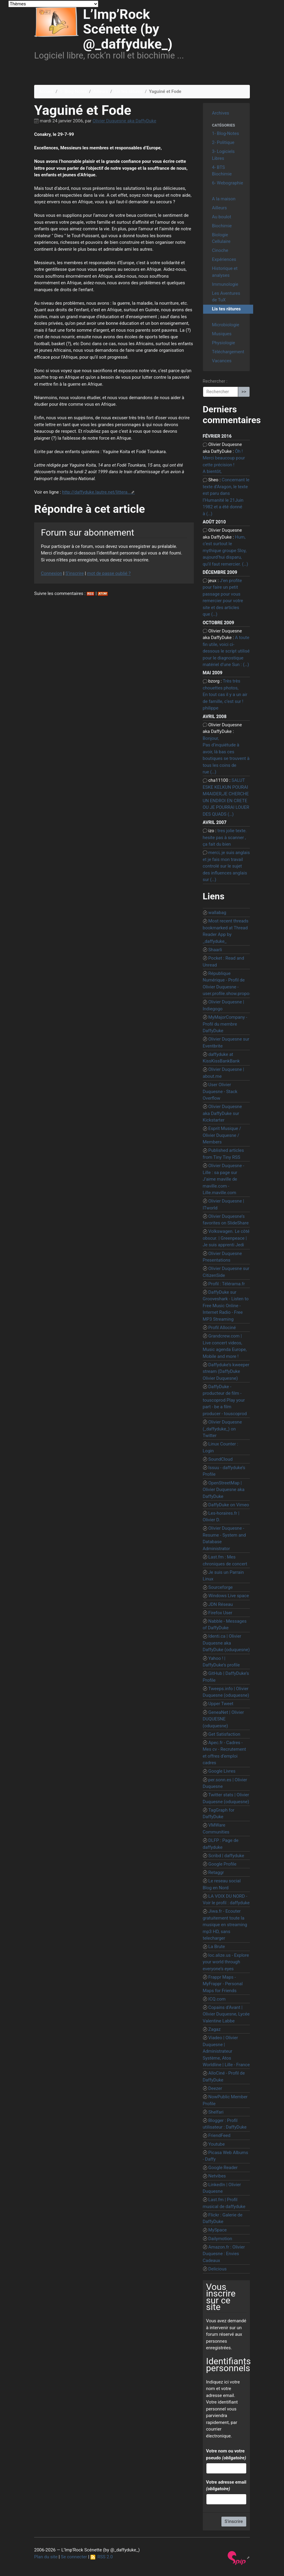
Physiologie (223, 342)
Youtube (216, 2144)
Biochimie (222, 226)
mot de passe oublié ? (109, 573)
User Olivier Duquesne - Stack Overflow (220, 1091)
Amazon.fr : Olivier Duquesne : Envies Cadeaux (224, 2253)
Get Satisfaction (224, 1734)
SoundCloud (220, 1459)
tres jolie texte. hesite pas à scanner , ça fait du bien (225, 837)
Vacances (222, 360)
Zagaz (214, 2029)
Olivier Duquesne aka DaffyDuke (124, 121)
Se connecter (74, 2557)
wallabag (217, 912)
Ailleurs (100, 91)
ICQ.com (217, 1999)
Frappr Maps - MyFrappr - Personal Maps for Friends (223, 1983)
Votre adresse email (226, 2485)
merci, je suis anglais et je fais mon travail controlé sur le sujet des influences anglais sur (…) (226, 866)
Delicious (217, 2269)
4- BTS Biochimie (222, 171)
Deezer (215, 2088)
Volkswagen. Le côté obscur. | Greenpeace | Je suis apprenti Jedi (226, 1238)
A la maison (224, 199)
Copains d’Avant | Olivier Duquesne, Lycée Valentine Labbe (226, 2014)
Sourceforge (220, 1587)
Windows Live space (228, 1595)
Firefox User (220, 1612)
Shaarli (215, 949)
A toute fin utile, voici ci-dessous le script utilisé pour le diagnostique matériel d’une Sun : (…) (226, 651)
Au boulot (221, 217)
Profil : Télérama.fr (226, 1284)
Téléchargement (228, 351)
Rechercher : (215, 381)
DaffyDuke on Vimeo (228, 1505)
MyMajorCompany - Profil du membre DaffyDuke (225, 1024)
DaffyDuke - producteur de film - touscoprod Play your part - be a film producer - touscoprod (225, 1400)
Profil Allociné (222, 1327)
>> (243, 391)
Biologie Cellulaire (221, 238)
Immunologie (225, 284)
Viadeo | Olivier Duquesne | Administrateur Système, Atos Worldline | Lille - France (226, 2051)
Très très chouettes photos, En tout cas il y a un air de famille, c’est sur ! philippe (225, 694)
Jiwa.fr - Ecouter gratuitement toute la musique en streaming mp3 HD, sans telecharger (225, 1924)
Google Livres (221, 1771)
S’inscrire (74, 573)
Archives (220, 113)
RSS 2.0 (101, 2557)
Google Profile (222, 1864)
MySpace (217, 2230)
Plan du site (46, 2557)
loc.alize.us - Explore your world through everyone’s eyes (226, 1962)
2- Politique (223, 142)
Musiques (222, 333)
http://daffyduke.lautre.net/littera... (96, 492)
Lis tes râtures (128, 91)
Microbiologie (225, 324)
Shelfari (215, 2112)
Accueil (46, 91)
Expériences (224, 259)
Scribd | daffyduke (226, 1855)
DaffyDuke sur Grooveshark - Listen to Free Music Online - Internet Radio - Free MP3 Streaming (226, 1305)
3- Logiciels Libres (223, 155)
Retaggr (216, 1872)
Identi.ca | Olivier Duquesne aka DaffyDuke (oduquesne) (226, 1642)
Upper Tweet (220, 1703)
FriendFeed (219, 2135)
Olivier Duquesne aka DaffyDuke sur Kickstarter (222, 1113)
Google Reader (223, 2167)
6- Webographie (227, 183)
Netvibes (217, 2176)
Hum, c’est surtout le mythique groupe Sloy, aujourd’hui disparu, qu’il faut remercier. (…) (225, 550)
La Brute (216, 1946)
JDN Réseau (220, 1604)
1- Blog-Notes (73, 91)
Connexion (51, 573)
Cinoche (220, 250)
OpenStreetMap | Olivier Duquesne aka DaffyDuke (224, 1489)
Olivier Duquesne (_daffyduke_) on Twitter (222, 1428)
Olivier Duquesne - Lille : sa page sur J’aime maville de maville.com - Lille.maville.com (223, 1179)
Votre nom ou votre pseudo (226, 2454)
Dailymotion (220, 2238)
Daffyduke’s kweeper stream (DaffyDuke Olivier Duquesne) (226, 1371)
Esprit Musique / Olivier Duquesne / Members (222, 1135)
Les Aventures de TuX (226, 297)
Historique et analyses (225, 272)
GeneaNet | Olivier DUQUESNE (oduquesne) (223, 1719)
